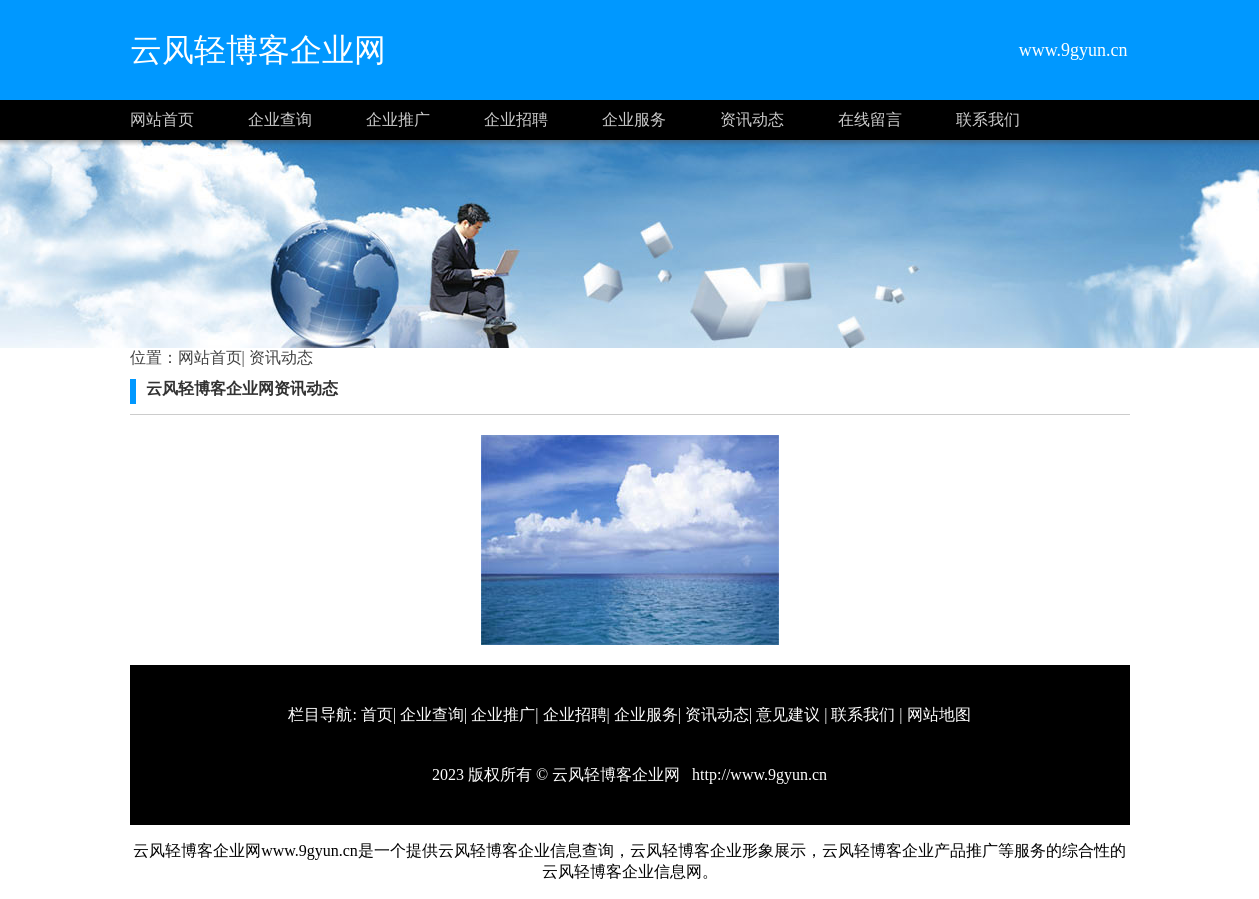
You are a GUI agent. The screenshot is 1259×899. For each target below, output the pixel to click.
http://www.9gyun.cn (757, 774)
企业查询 (280, 119)
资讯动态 (752, 119)
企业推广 (398, 119)
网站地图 (939, 714)
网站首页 (162, 119)
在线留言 (870, 119)
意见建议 (788, 714)
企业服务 (634, 119)
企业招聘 (516, 119)
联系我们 (988, 119)
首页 (377, 714)
